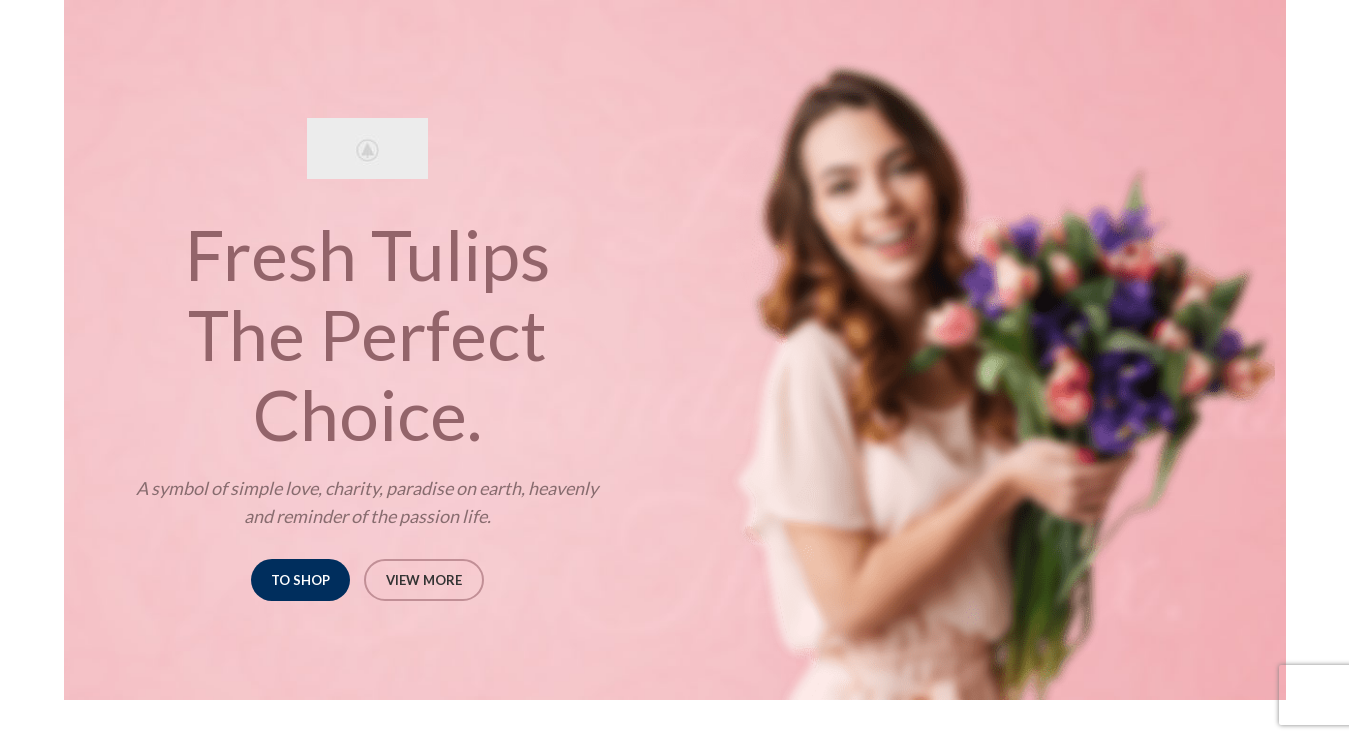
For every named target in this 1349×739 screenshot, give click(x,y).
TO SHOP (300, 580)
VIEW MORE (424, 580)
